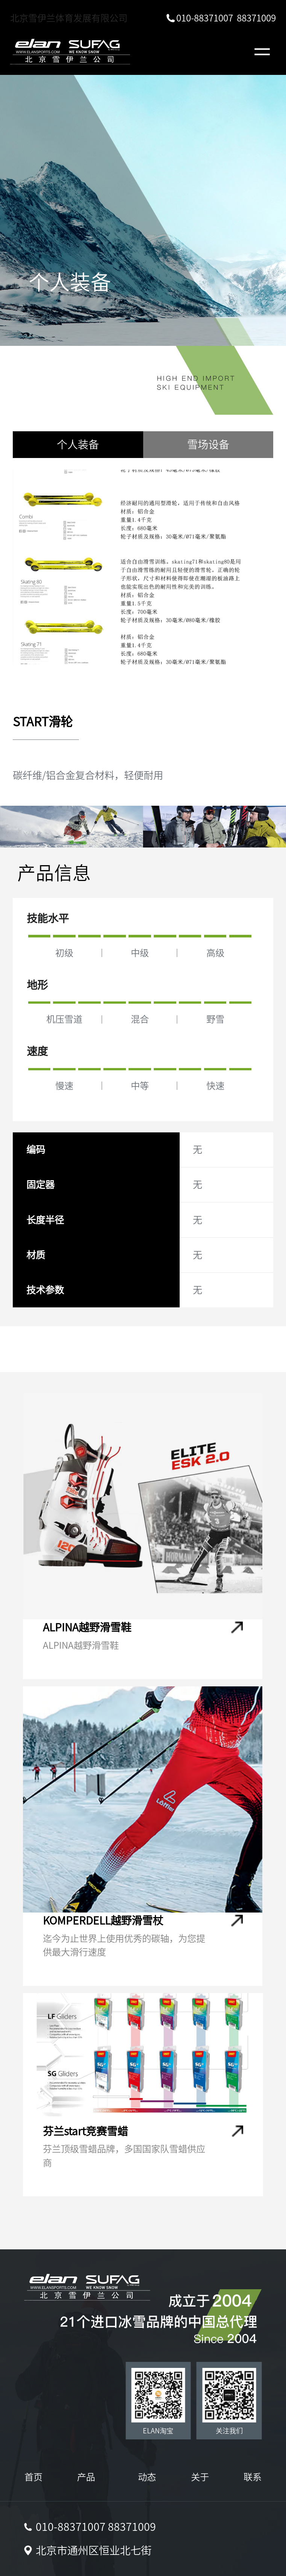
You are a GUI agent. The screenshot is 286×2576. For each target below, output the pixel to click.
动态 (147, 2477)
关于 (200, 2477)
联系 (253, 2477)
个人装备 (78, 444)
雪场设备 (208, 444)
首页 (33, 2477)
